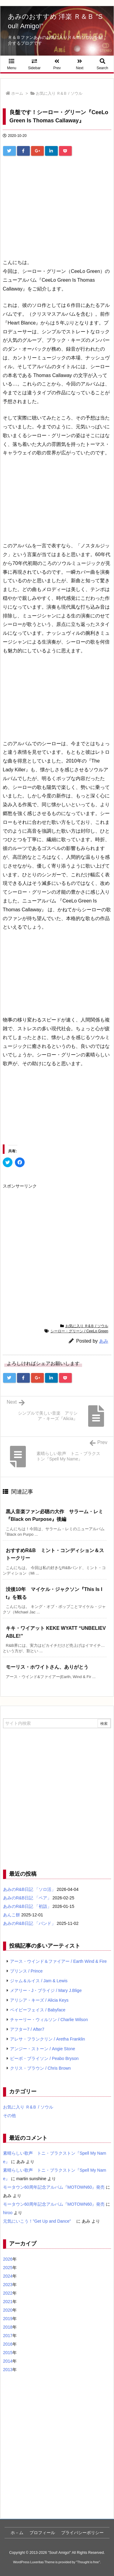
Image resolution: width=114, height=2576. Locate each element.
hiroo (7, 2212)
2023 (7, 2284)
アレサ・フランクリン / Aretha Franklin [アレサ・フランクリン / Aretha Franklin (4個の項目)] (47, 2039)
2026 (7, 2259)
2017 (7, 2335)
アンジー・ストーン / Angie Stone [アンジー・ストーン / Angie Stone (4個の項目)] (42, 2048)
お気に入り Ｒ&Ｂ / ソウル (59, 93)
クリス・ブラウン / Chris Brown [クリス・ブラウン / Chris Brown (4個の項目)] (40, 2068)
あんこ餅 (11, 1914)
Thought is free (88, 2562)
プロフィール (42, 2532)
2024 (7, 2276)
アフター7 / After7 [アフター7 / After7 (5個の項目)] (27, 2029)
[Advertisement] (57, 202)
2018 (7, 2327)
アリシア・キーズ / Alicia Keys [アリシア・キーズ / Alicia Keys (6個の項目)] (39, 2000)
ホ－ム (17, 2532)
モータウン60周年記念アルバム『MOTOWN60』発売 (54, 2187)
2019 (7, 2318)
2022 (7, 2293)
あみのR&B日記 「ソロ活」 (29, 1889)
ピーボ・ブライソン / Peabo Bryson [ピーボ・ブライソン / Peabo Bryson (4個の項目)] (44, 2058)
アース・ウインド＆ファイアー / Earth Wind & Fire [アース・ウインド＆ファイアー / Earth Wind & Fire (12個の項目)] (58, 1961)
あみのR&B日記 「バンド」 (29, 1923)
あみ (103, 1341)
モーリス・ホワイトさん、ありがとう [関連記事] (47, 1667)
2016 (7, 2344)
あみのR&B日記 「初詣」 (27, 1906)
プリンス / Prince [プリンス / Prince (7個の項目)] (26, 1971)
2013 (7, 2369)
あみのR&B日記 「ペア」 (27, 1897)
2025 (7, 2267)
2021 (7, 2301)
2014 (7, 2361)
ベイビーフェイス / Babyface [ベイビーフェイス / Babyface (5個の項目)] (37, 2009)
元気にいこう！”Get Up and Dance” (39, 2221)
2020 (7, 2310)
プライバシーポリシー (82, 2532)
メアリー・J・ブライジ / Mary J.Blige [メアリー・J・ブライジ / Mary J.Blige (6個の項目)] (46, 1990)
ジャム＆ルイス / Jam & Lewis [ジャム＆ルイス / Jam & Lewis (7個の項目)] (38, 1980)
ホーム (17, 93)
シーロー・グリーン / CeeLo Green (79, 1331)
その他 (9, 2115)
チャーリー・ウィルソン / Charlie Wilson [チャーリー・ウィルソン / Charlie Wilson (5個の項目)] (49, 2019)
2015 (7, 2352)
